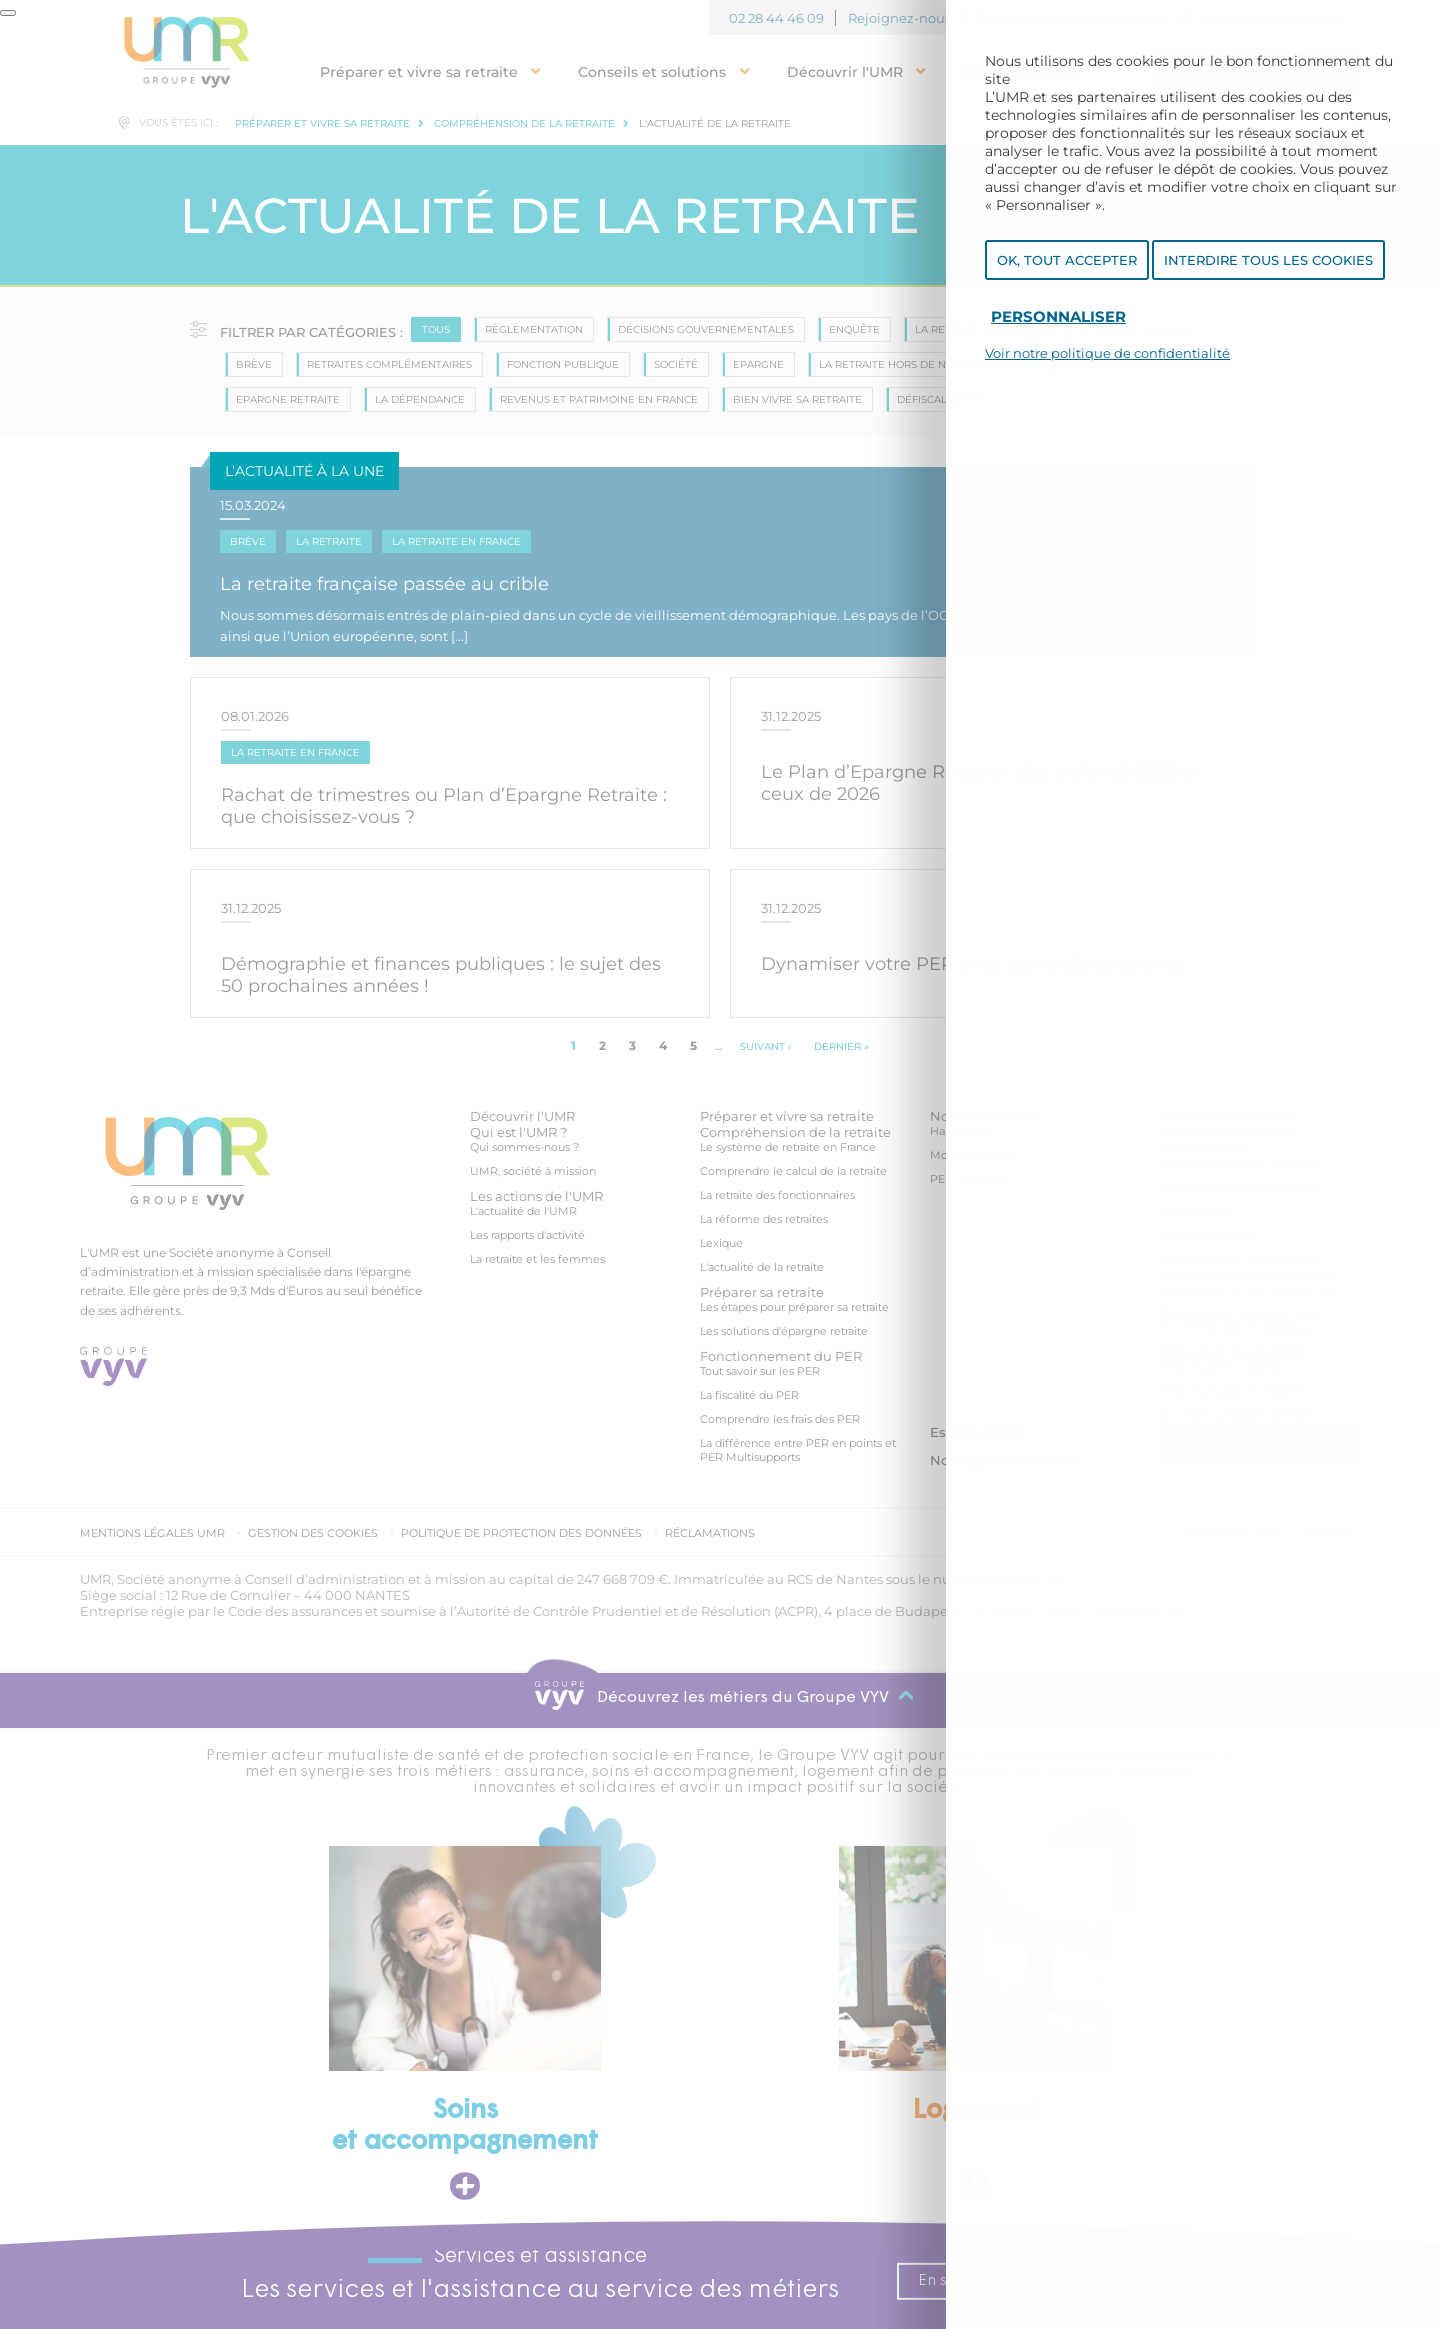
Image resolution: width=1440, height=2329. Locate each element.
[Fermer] (8, 13)
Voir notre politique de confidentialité (1107, 357)
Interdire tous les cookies (1268, 263)
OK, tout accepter (1067, 263)
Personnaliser (1058, 319)
